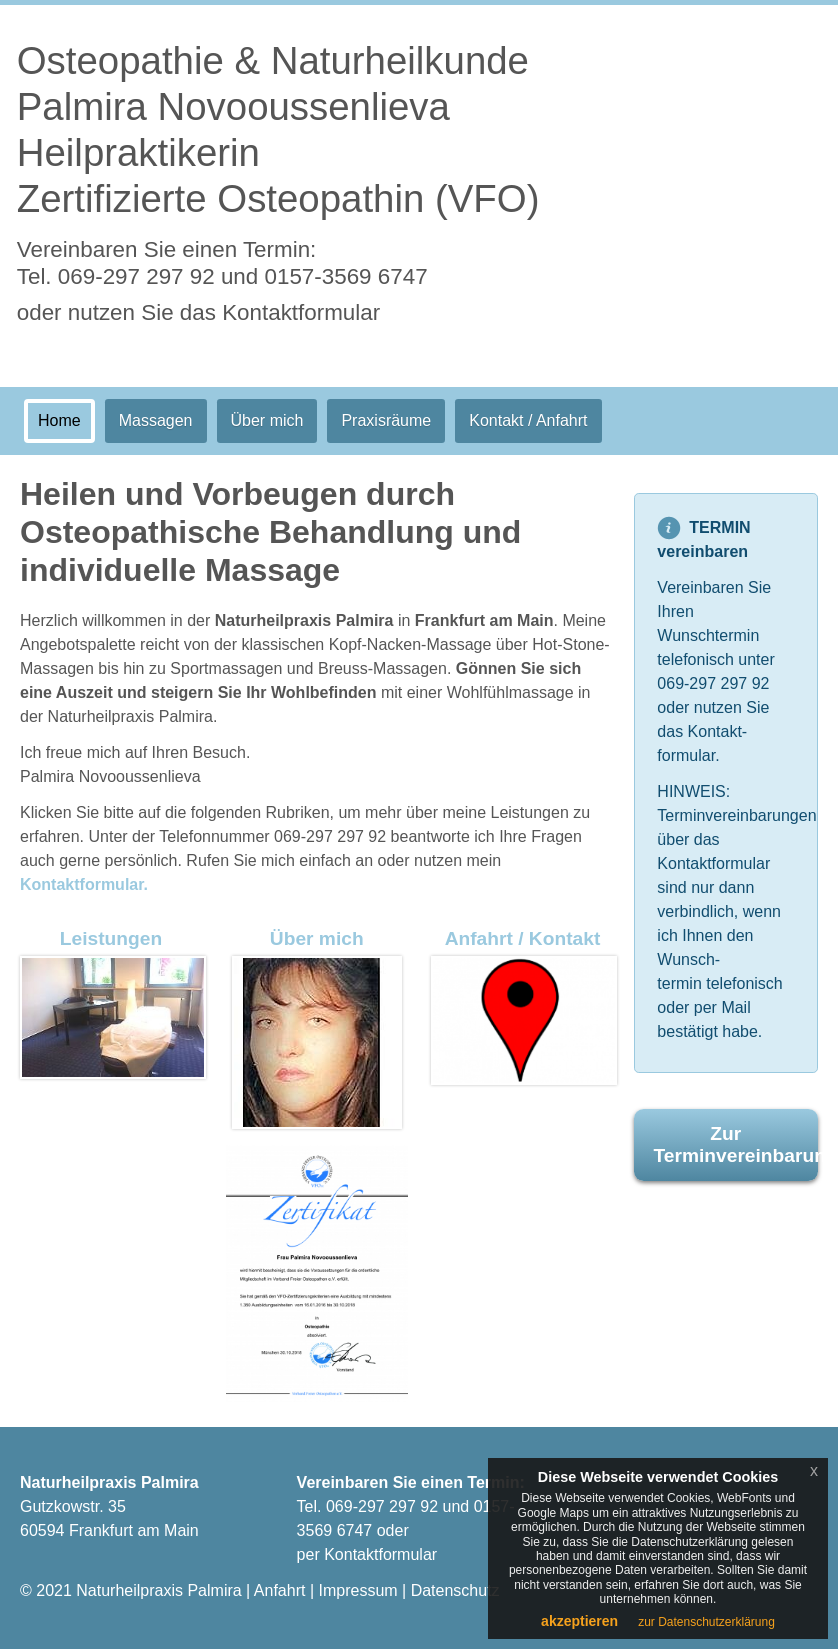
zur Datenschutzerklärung (706, 1622)
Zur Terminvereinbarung (736, 1144)
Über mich (267, 420)
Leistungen (111, 938)
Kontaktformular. (84, 884)
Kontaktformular (380, 1554)
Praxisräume (386, 420)
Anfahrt (280, 1590)
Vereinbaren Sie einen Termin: (222, 263)
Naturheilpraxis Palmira (158, 1590)
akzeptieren (579, 1621)
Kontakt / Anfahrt (528, 420)
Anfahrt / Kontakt (523, 938)
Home (59, 420)
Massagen (156, 420)
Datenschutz (455, 1590)
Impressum (357, 1590)
